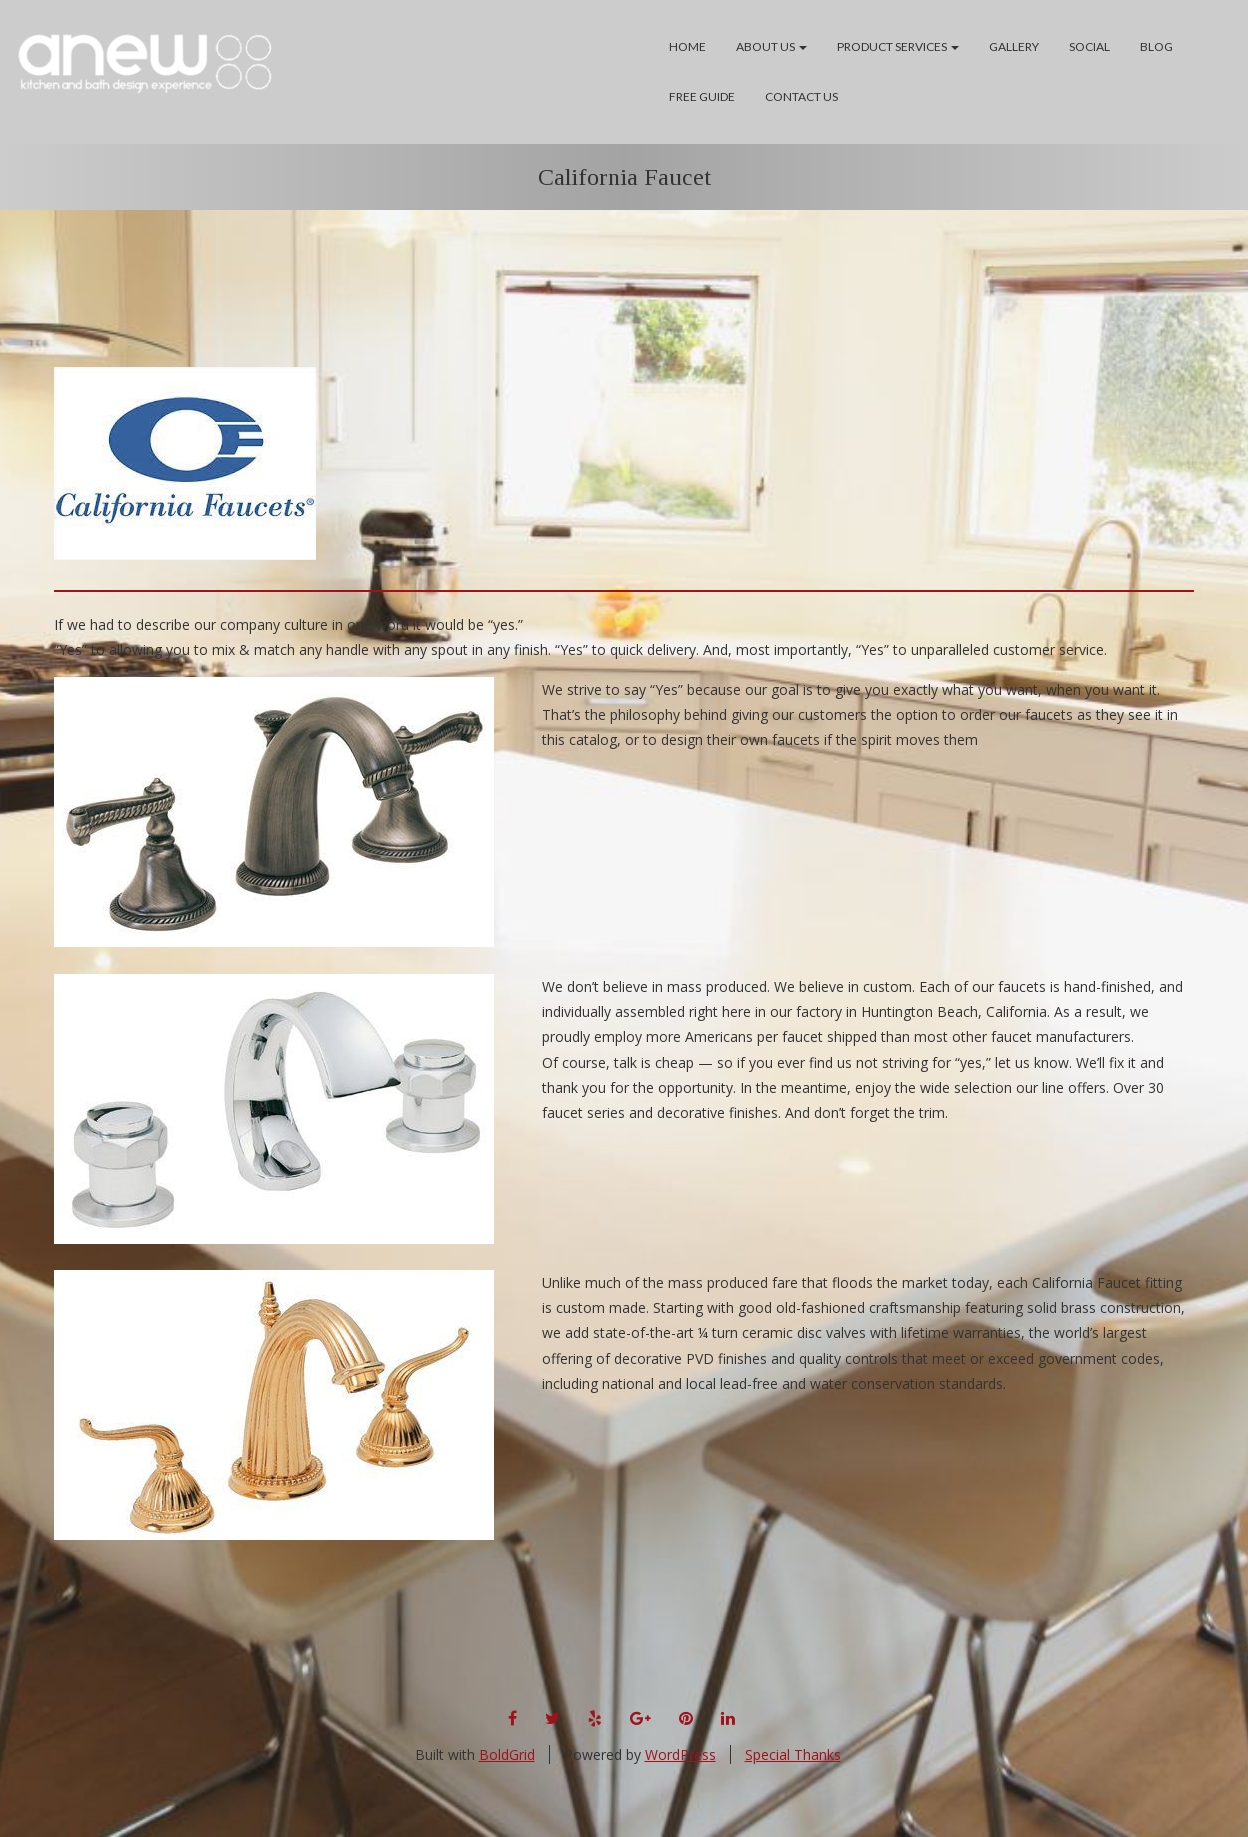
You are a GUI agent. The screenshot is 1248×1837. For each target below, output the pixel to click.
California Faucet (624, 177)
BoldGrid (507, 1754)
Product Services (898, 46)
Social (1089, 46)
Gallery (1014, 46)
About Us (771, 46)
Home (687, 46)
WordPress (680, 1754)
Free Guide (702, 96)
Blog (1156, 46)
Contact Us (801, 96)
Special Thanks (793, 1754)
